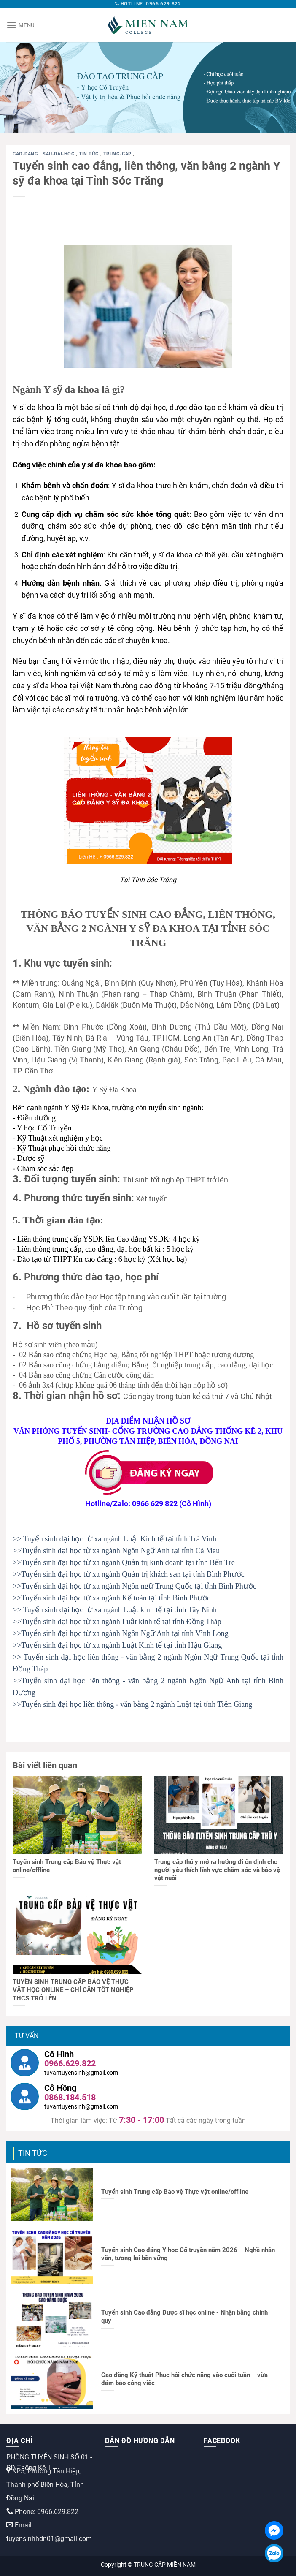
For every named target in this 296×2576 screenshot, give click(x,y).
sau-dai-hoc (59, 154)
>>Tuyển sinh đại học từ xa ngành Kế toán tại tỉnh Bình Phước (111, 1598)
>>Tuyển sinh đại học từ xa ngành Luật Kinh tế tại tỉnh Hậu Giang (117, 1645)
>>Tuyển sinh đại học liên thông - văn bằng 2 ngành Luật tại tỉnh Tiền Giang (132, 1704)
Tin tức (89, 154)
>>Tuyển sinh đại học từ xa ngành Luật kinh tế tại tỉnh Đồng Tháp (117, 1621)
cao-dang (26, 154)
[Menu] (20, 25)
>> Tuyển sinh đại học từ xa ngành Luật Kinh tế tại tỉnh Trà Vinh (114, 1539)
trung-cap (118, 154)
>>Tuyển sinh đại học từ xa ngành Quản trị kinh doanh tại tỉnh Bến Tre (124, 1562)
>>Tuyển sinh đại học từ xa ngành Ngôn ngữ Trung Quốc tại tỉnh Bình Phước (134, 1586)
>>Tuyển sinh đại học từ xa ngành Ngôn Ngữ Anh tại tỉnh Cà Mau (116, 1550)
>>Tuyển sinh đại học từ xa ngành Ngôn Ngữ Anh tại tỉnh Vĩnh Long (121, 1633)
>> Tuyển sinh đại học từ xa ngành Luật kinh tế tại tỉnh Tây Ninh (115, 1610)
